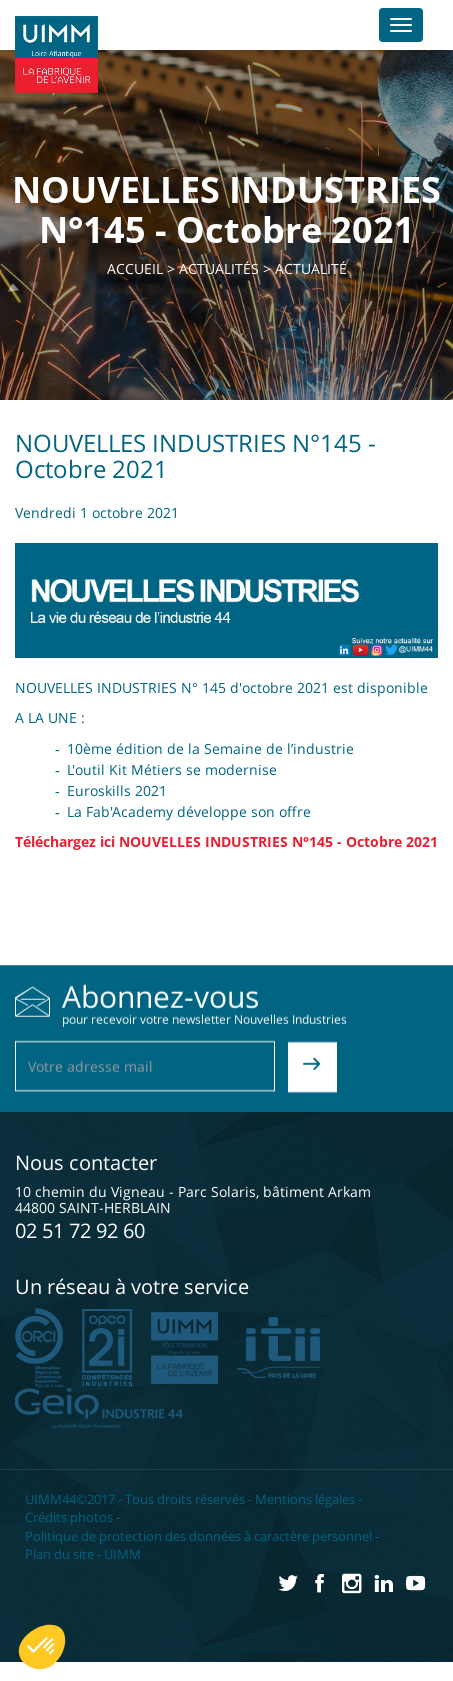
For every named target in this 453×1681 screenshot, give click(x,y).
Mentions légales (305, 1499)
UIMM (122, 1554)
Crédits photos (69, 1517)
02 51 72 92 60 (80, 1230)
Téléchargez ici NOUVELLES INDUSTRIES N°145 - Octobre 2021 (226, 841)
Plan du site (59, 1554)
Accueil (135, 268)
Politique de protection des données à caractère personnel (198, 1536)
